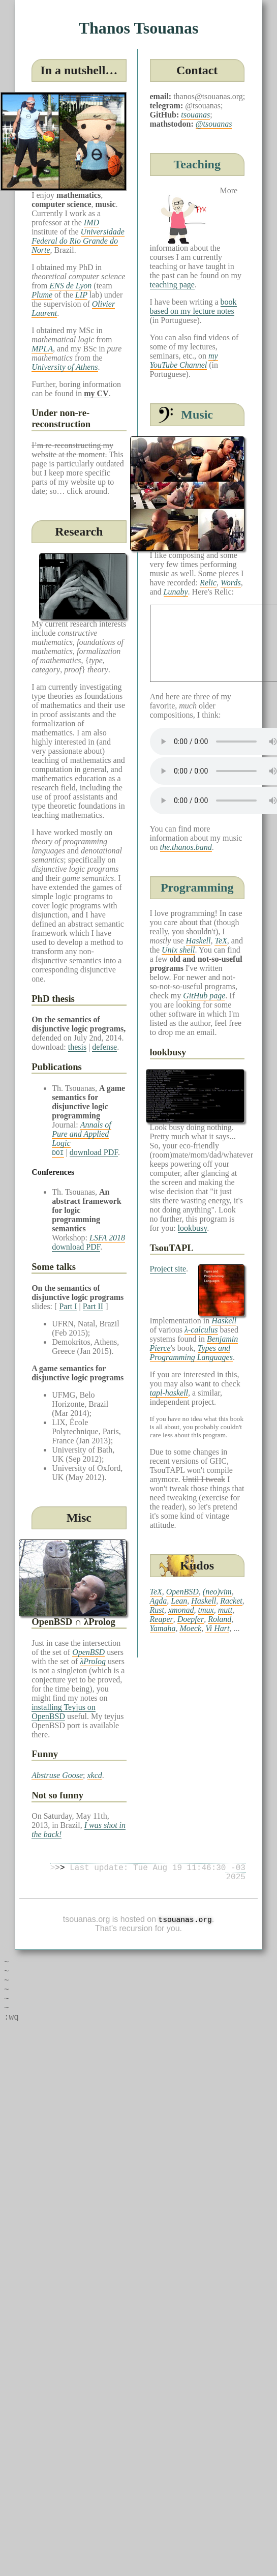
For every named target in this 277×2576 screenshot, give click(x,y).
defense (104, 1047)
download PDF (94, 1152)
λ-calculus (201, 1329)
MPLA (42, 348)
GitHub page (204, 995)
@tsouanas (214, 124)
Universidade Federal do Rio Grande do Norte (78, 240)
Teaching (196, 164)
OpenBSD (88, 1652)
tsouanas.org (185, 1924)
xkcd (94, 1775)
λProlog (93, 1661)
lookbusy (192, 1228)
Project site (168, 1268)
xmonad (181, 1610)
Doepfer (190, 1619)
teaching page (172, 284)
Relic (208, 582)
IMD (91, 222)
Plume (42, 294)
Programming (197, 887)
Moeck (190, 1628)
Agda (158, 1600)
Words (231, 582)
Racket (231, 1600)
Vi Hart (217, 1628)
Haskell (198, 940)
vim (226, 1591)
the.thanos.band (186, 847)
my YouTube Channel (184, 360)
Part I (68, 1306)
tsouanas (195, 114)
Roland (219, 1619)
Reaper (161, 1619)
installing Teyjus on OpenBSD (64, 1712)
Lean (179, 1600)
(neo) (211, 1591)
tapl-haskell (169, 1392)
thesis (77, 1047)
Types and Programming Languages (191, 1352)
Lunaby (176, 591)
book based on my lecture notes (193, 306)
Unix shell (178, 949)
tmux (206, 1610)
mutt (225, 1610)
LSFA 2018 (107, 1237)
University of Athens (65, 367)
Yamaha (163, 1628)
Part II (93, 1306)
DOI (58, 1152)
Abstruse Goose (57, 1775)
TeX (220, 940)
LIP (81, 294)
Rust (157, 1610)
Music (197, 414)
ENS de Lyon (70, 285)
